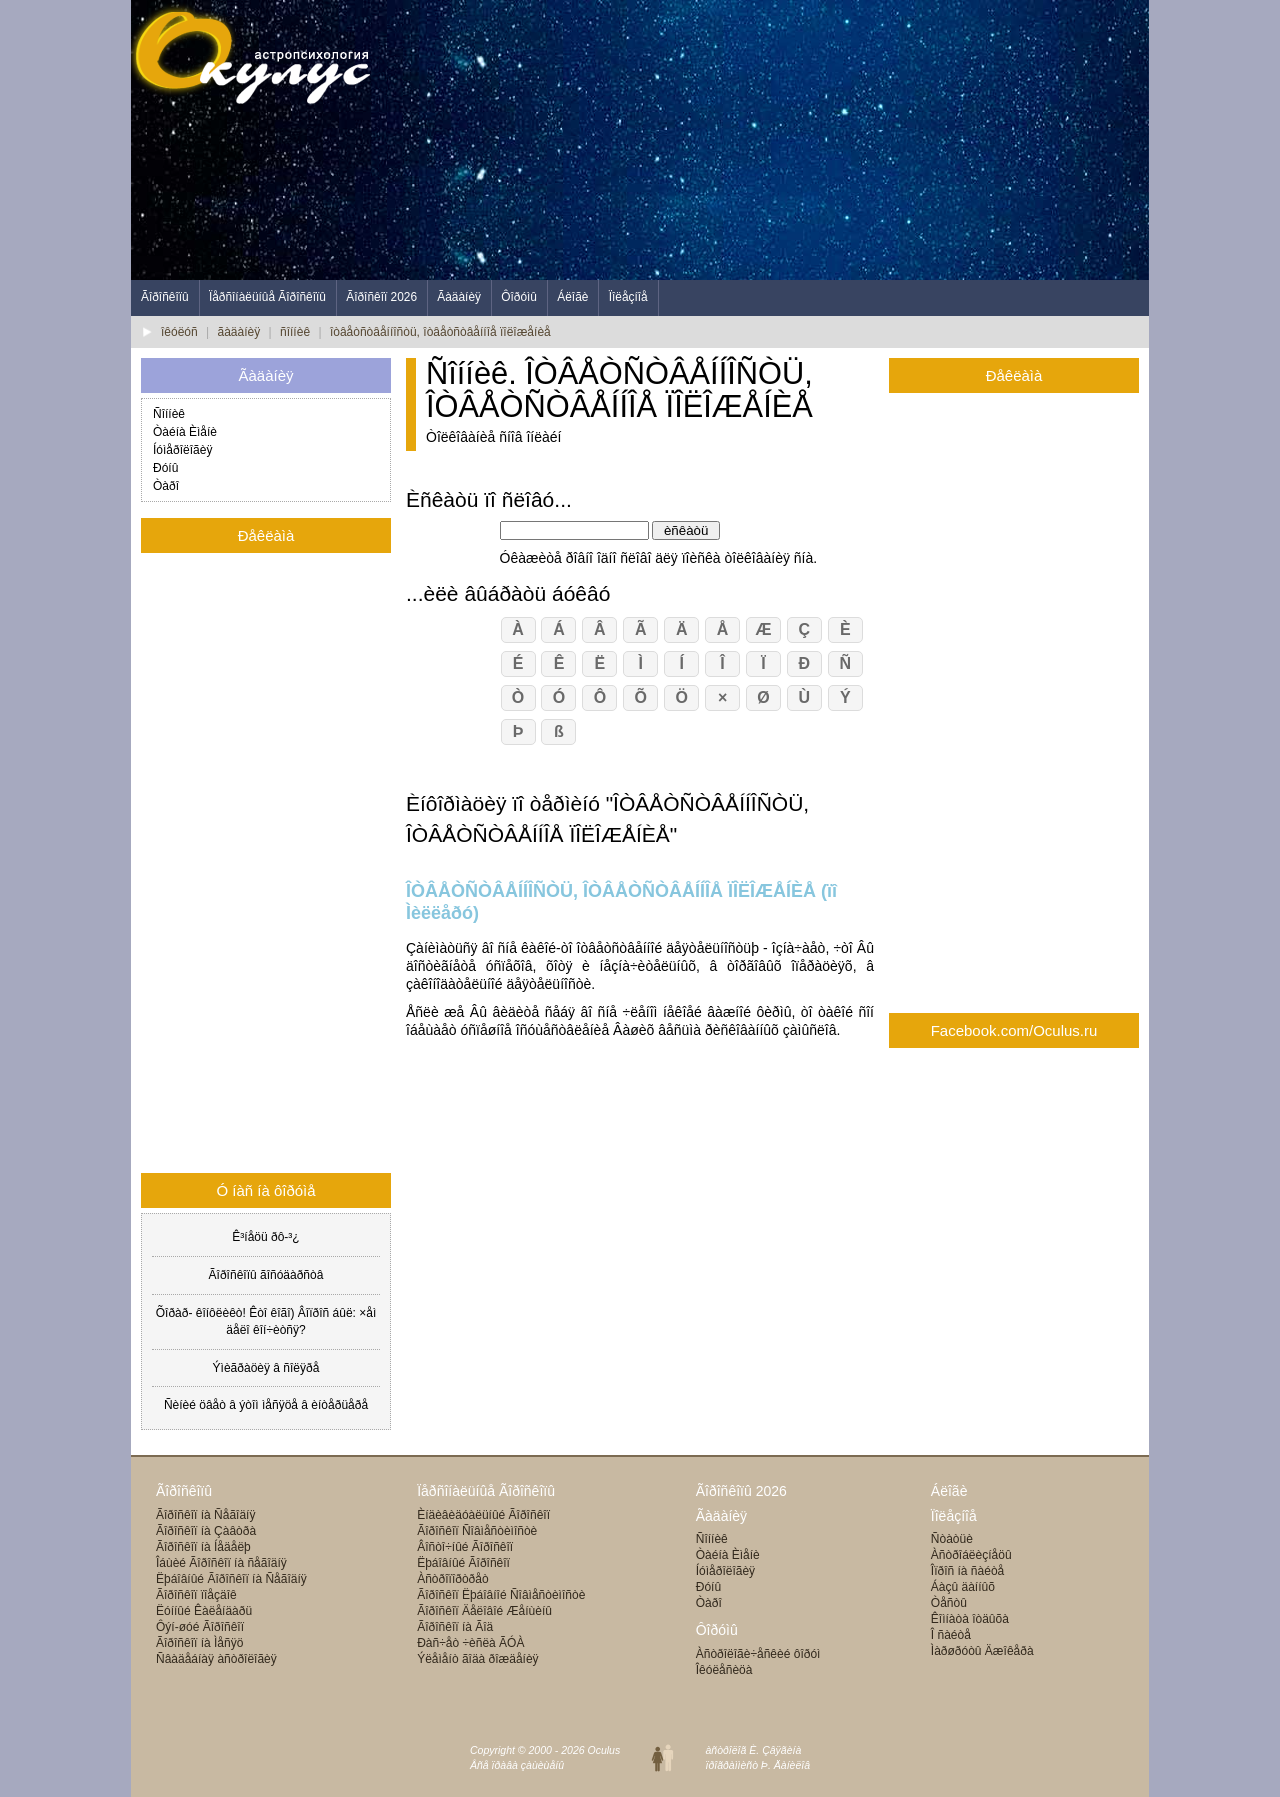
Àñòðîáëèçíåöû (971, 1555)
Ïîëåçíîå (628, 297)
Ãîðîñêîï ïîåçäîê (196, 1595)
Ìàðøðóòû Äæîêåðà (982, 1651)
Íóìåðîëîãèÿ (182, 450)
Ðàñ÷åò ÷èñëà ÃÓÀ (470, 1643)
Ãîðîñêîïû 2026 (741, 1491)
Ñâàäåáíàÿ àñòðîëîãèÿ (216, 1659)
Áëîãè (572, 297)
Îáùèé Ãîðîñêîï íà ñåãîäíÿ (221, 1563)
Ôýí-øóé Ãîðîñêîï (200, 1627)
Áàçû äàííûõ (963, 1587)
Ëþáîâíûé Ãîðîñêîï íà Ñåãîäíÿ (231, 1579)
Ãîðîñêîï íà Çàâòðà (206, 1531)
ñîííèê (295, 332)
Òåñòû (949, 1603)
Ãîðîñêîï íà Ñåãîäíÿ (205, 1515)
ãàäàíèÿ (239, 332)
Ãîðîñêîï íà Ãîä (455, 1627)
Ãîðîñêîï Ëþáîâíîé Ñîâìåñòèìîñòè (501, 1595)
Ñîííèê (169, 414)
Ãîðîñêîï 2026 (381, 297)
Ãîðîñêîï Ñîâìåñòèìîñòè (477, 1531)
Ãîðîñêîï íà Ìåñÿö (199, 1643)
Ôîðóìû (519, 297)
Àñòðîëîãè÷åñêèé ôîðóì (758, 1654)
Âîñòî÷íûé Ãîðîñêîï (465, 1547)
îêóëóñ (179, 332)
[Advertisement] (785, 140)
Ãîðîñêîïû (165, 297)
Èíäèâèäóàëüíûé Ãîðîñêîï (483, 1515)
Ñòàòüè (952, 1539)
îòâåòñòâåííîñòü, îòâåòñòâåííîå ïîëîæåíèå (440, 332)
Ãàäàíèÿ (459, 297)
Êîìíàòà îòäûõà (970, 1619)
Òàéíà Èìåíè (185, 432)
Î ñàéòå (951, 1635)
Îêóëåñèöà (724, 1670)
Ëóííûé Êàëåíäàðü (204, 1611)
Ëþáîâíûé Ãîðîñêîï (463, 1563)
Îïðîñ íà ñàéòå (967, 1571)
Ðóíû (165, 468)
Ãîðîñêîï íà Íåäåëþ (203, 1547)
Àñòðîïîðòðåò (452, 1579)
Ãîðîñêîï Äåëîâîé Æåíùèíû (484, 1611)
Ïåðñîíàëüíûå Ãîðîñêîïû (267, 297)
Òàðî (166, 486)
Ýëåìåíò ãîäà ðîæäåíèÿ (477, 1659)
